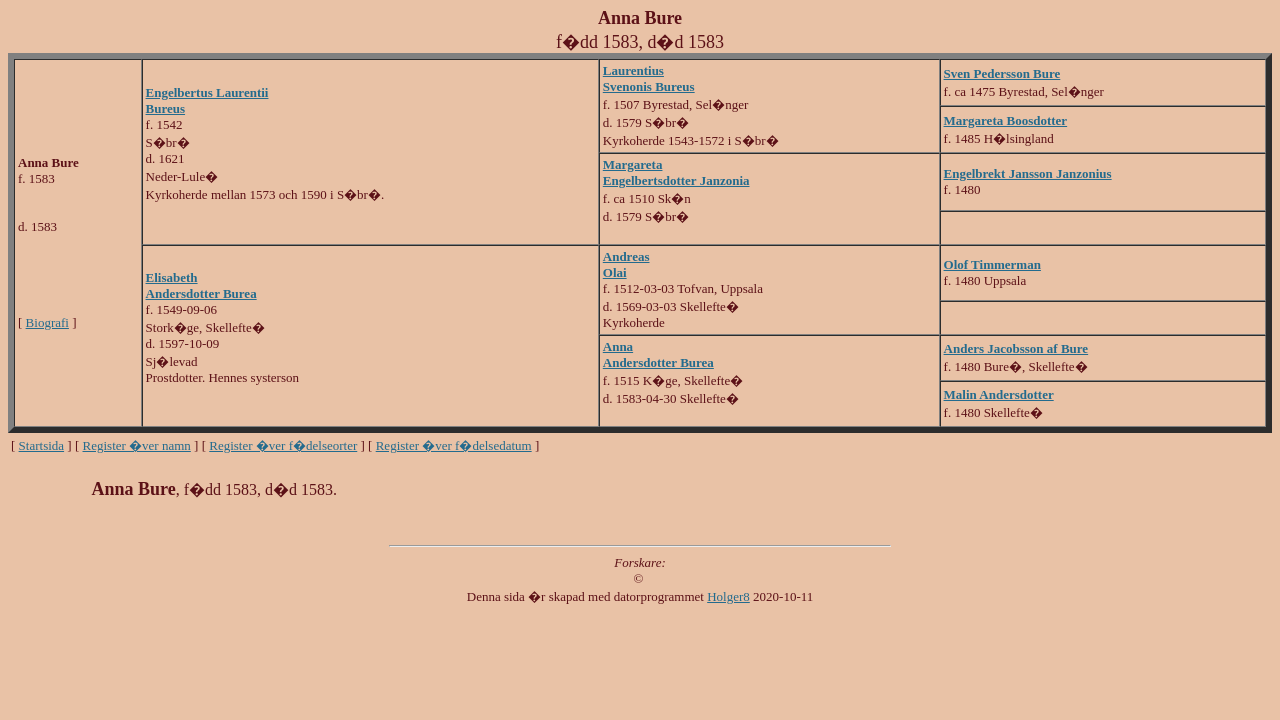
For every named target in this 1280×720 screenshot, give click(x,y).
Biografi (47, 322)
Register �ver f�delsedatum (454, 445)
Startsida (42, 445)
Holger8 (728, 596)
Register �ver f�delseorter (283, 445)
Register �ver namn (137, 445)
